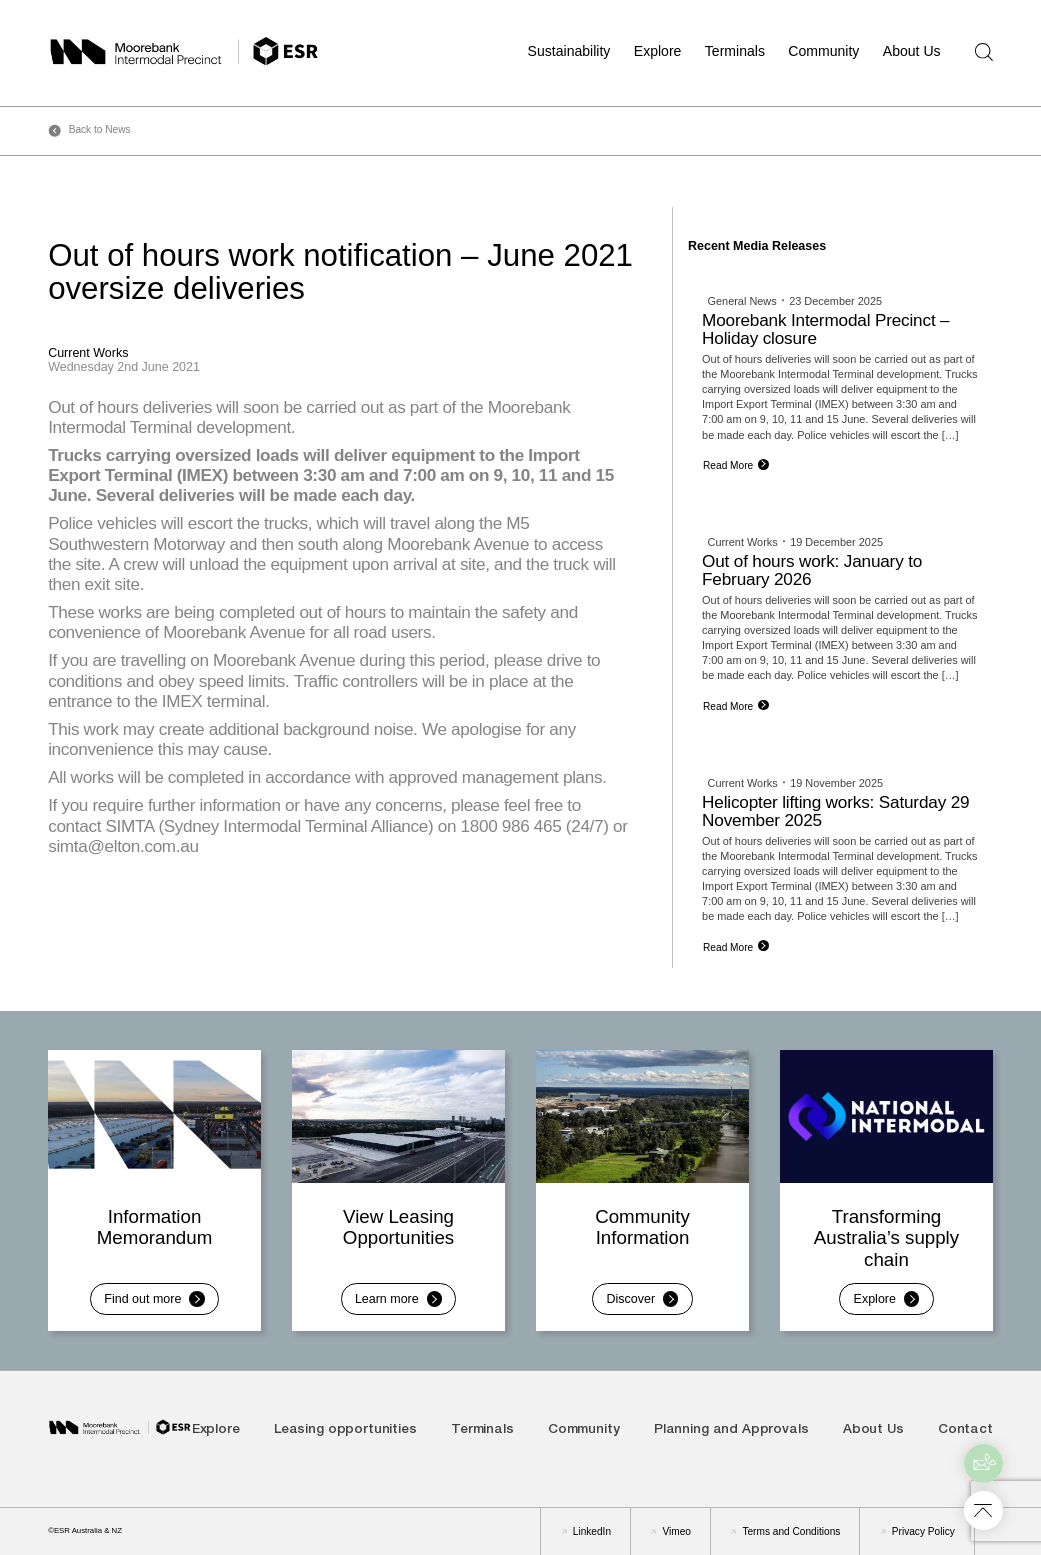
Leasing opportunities (345, 1430)
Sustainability (569, 51)
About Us (912, 51)
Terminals (735, 51)
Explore (658, 51)
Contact (965, 1430)
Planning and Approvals (731, 1430)
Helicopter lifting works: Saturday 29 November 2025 (835, 811)
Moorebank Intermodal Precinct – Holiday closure (825, 329)
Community (823, 51)
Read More (728, 465)
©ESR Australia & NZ (85, 1530)
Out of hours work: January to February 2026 (812, 570)
